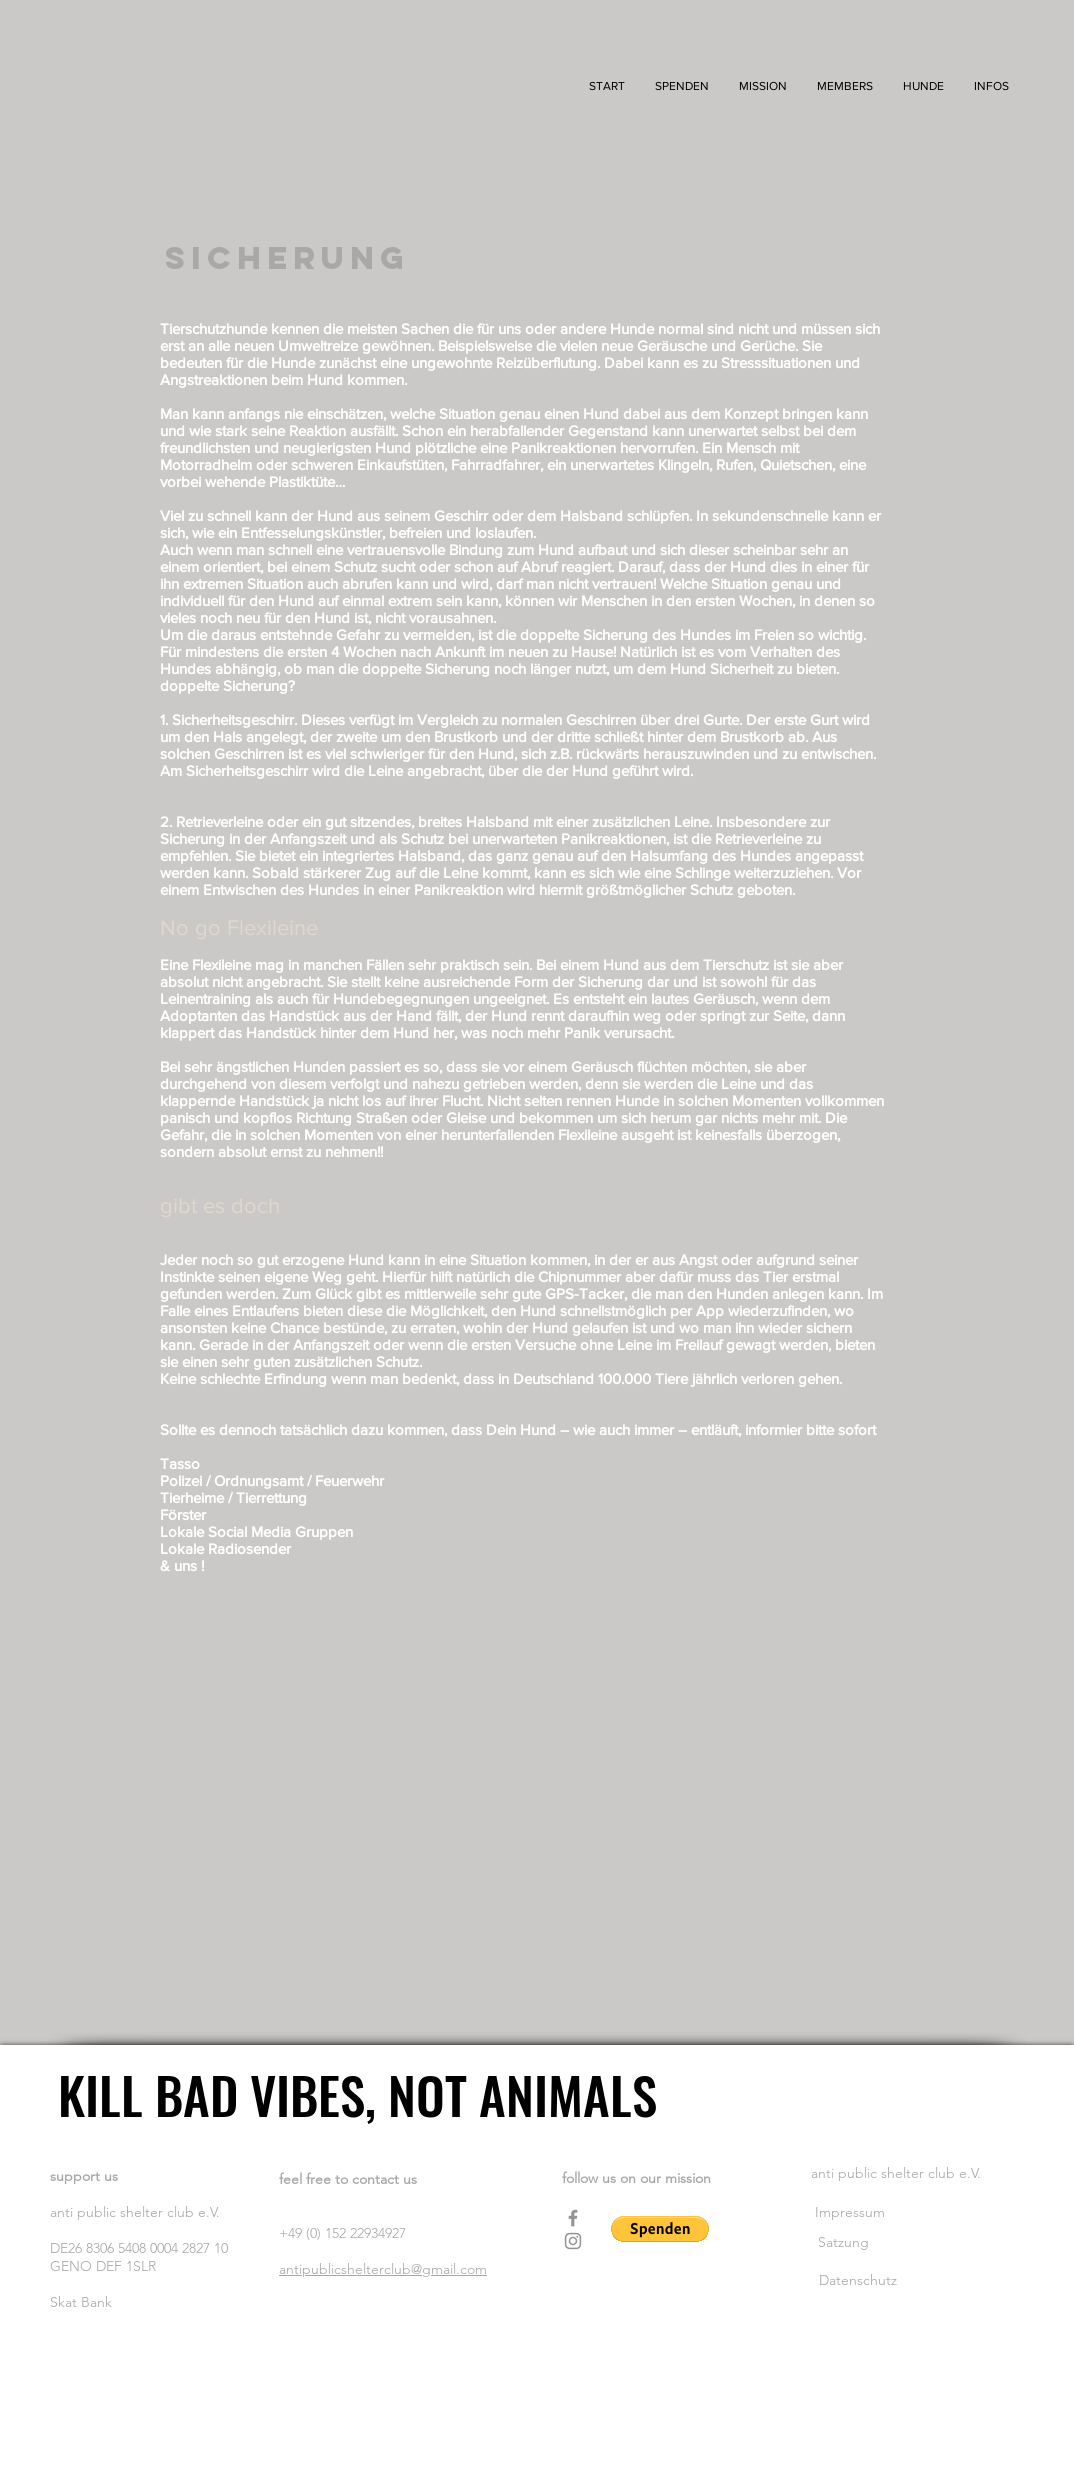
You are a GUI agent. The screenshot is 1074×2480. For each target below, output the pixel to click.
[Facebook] (573, 2218)
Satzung (845, 2242)
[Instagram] (573, 2241)
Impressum (852, 2212)
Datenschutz (858, 2280)
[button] (763, 86)
